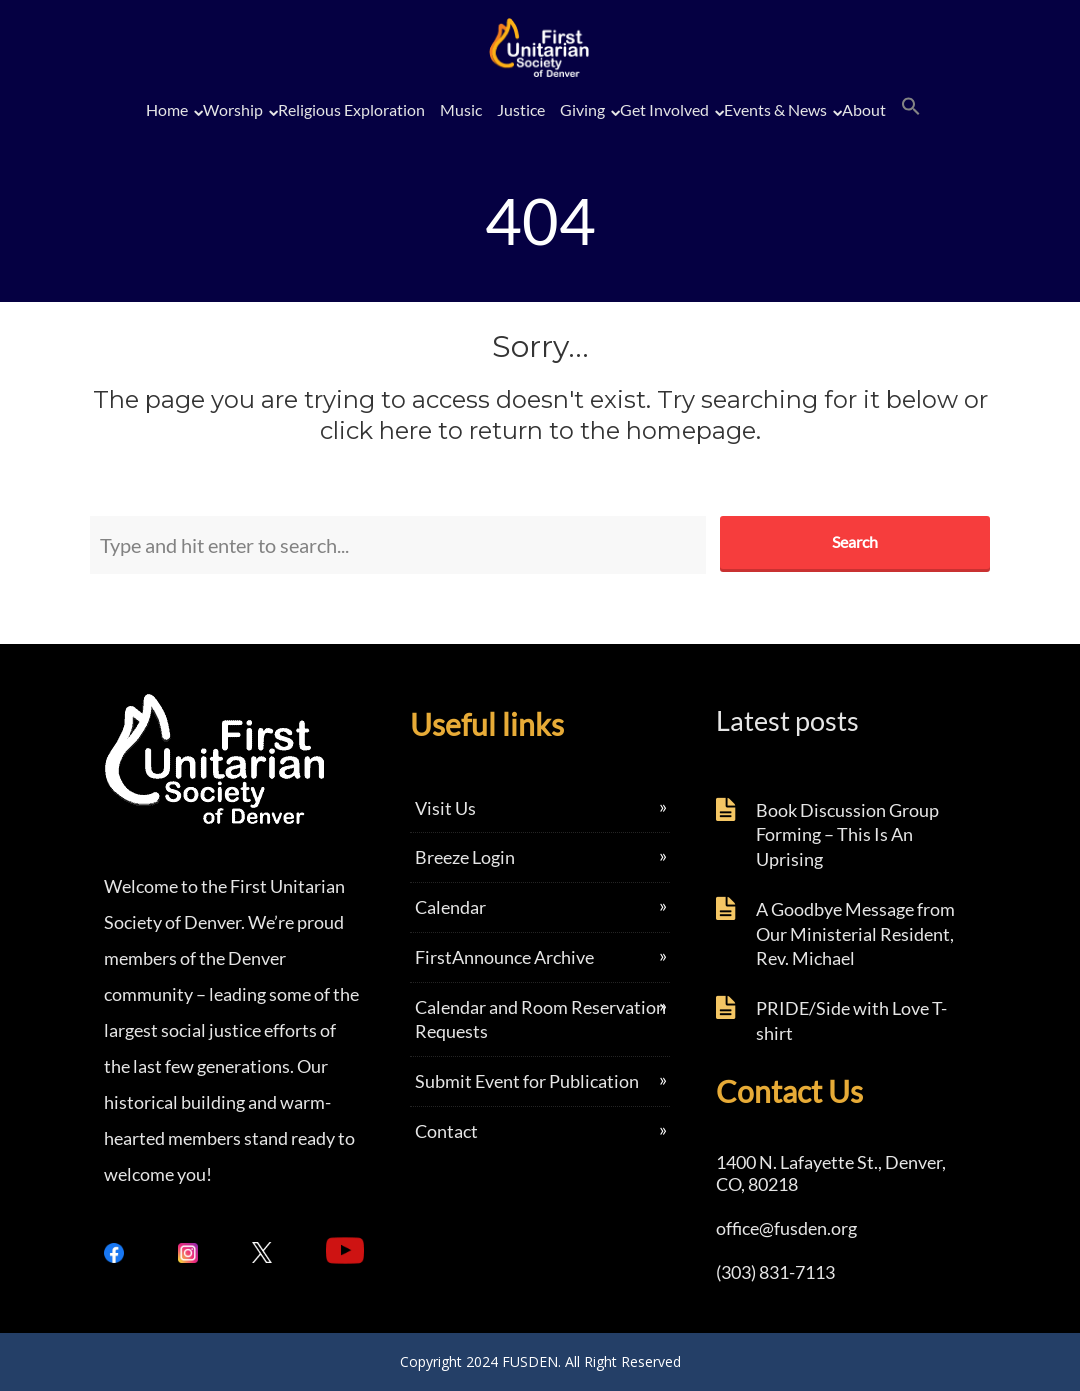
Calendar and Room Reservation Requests (540, 1019)
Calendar (450, 907)
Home (167, 109)
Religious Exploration (351, 109)
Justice (521, 109)
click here (376, 430)
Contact (446, 1131)
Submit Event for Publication (527, 1081)
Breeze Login (465, 857)
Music (461, 109)
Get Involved (664, 109)
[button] (911, 107)
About (864, 109)
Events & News (775, 109)
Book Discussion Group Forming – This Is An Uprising (847, 835)
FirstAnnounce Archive (504, 957)
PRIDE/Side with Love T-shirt (851, 1020)
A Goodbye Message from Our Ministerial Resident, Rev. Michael (855, 934)
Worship (233, 109)
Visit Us (445, 808)
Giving (582, 109)
